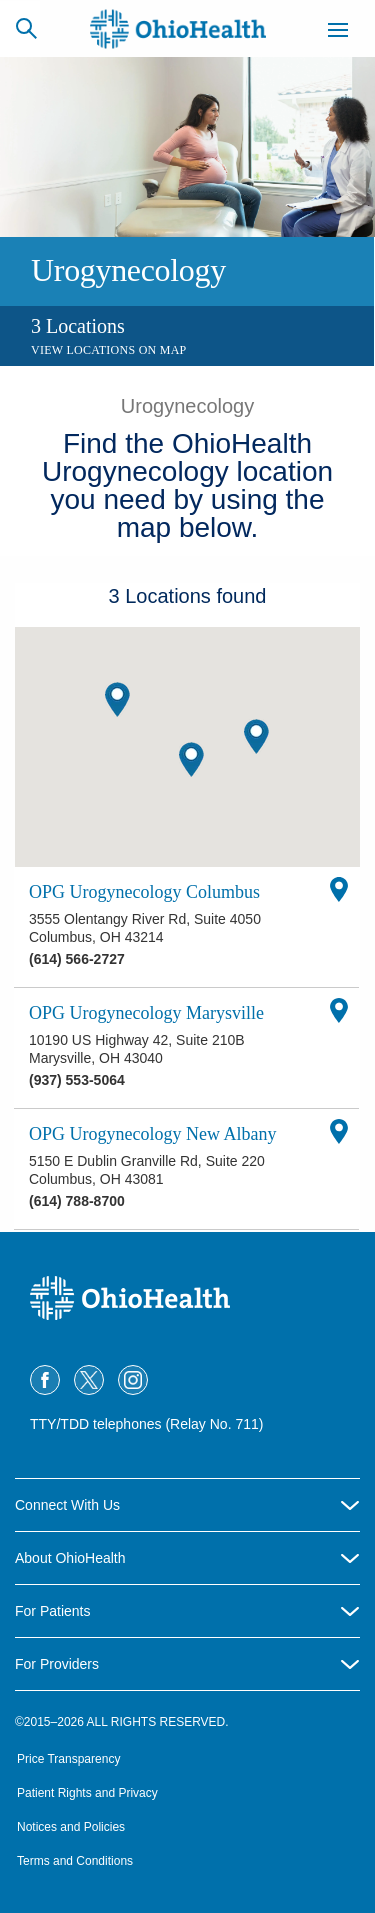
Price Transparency (68, 1759)
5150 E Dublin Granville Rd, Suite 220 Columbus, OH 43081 (147, 1170)
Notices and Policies (71, 1827)
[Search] (26, 28)
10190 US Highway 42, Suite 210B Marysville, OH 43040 (137, 1049)
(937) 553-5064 (77, 1080)
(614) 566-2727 (77, 959)
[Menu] (338, 33)
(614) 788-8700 (77, 1201)
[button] (191, 759)
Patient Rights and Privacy (87, 1793)
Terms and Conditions (75, 1861)
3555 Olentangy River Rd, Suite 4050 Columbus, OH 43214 (145, 928)
